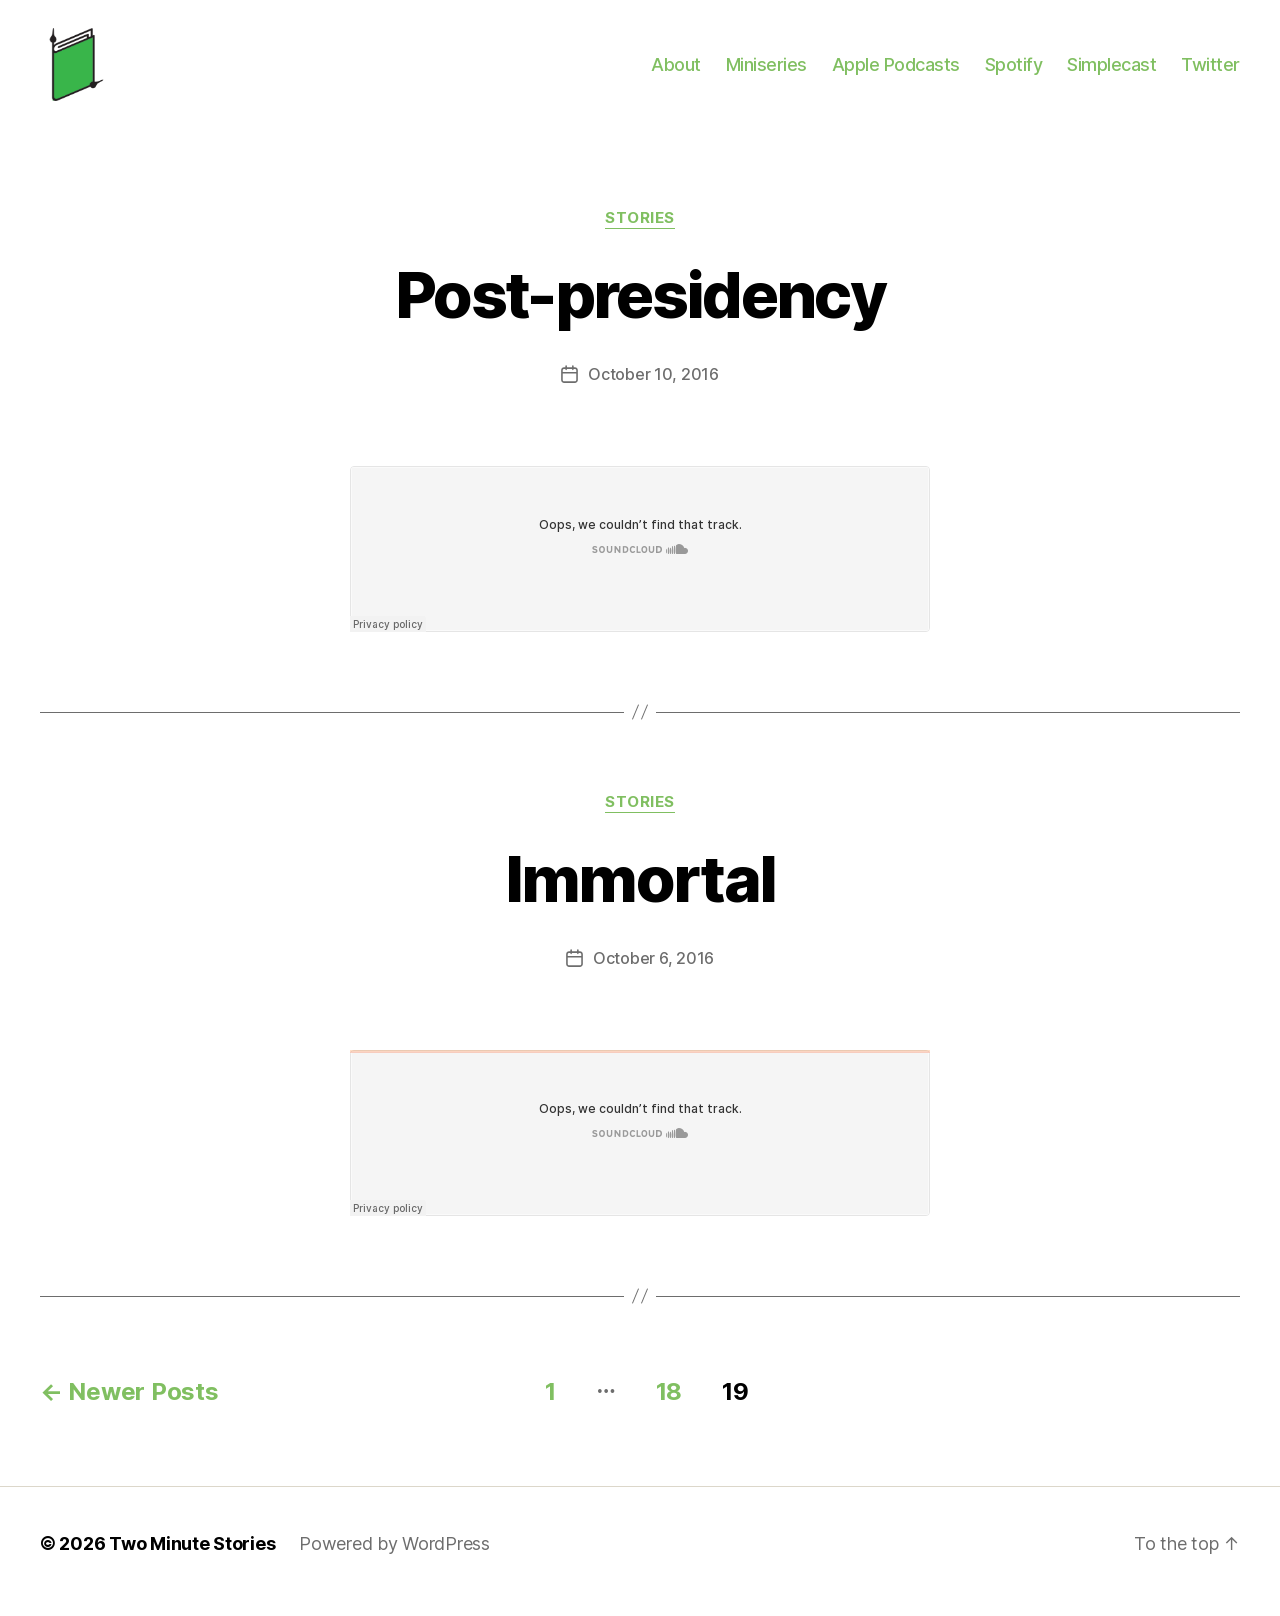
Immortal (640, 894)
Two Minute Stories (192, 1559)
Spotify (1014, 72)
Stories (640, 235)
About (676, 72)
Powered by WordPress (394, 1559)
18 (669, 1407)
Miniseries (766, 72)
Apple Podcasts (896, 72)
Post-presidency (640, 311)
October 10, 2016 (653, 391)
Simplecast (1111, 72)
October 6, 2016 (653, 974)
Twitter (1210, 72)
